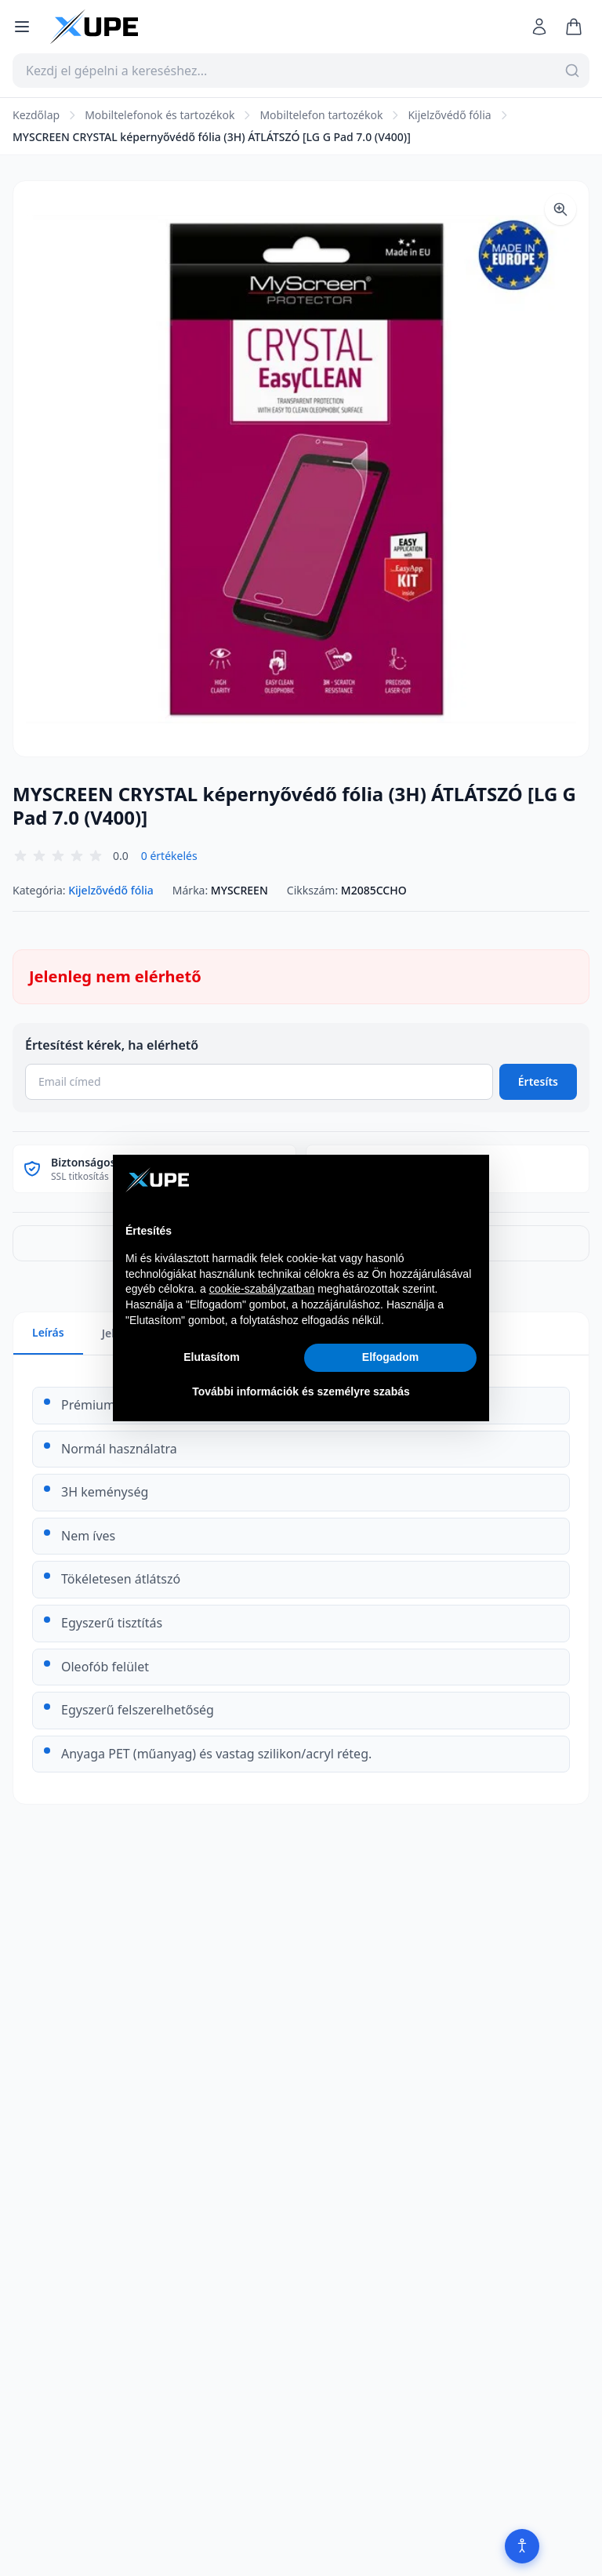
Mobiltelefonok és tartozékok (159, 114)
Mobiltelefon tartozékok (321, 114)
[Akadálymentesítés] (522, 2546)
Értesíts (538, 1081)
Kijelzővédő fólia (449, 114)
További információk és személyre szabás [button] (301, 1391)
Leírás (48, 1332)
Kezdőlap (36, 114)
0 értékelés (169, 855)
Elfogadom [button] (390, 1357)
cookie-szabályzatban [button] (262, 1289)
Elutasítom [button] (211, 1357)
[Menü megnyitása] (22, 26)
